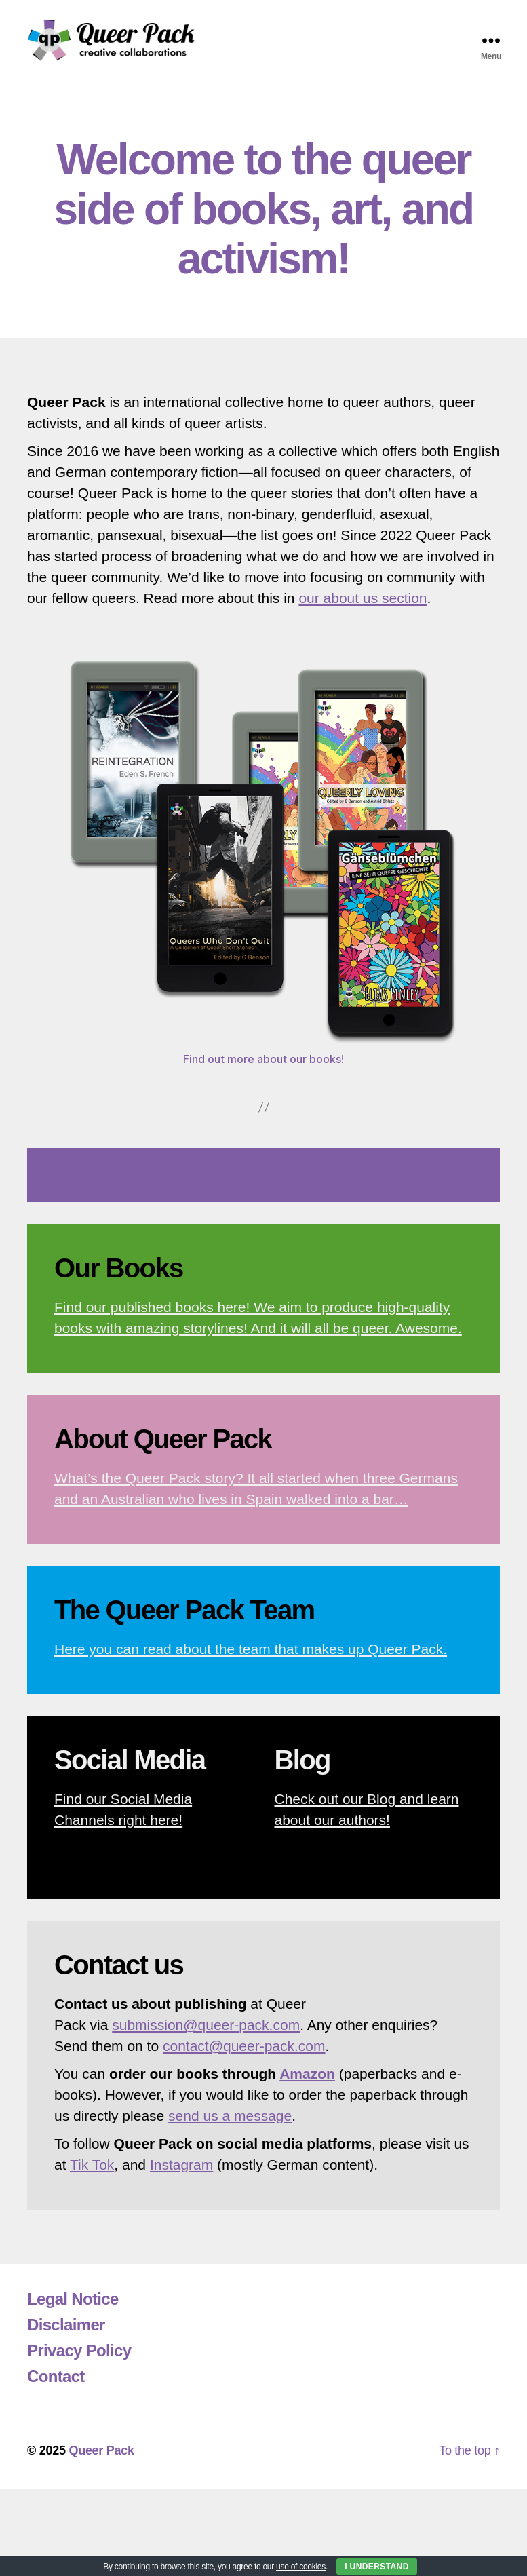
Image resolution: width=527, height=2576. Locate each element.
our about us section (362, 605)
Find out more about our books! (263, 1067)
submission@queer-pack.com (206, 2033)
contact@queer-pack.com (244, 2054)
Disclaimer (66, 2333)
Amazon (307, 2082)
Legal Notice (73, 2307)
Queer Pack (101, 2458)
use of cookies (301, 2566)
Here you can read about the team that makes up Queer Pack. (250, 1657)
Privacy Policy (79, 2358)
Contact (56, 2384)
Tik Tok (92, 2172)
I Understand (377, 2566)
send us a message (230, 2124)
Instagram (181, 2172)
